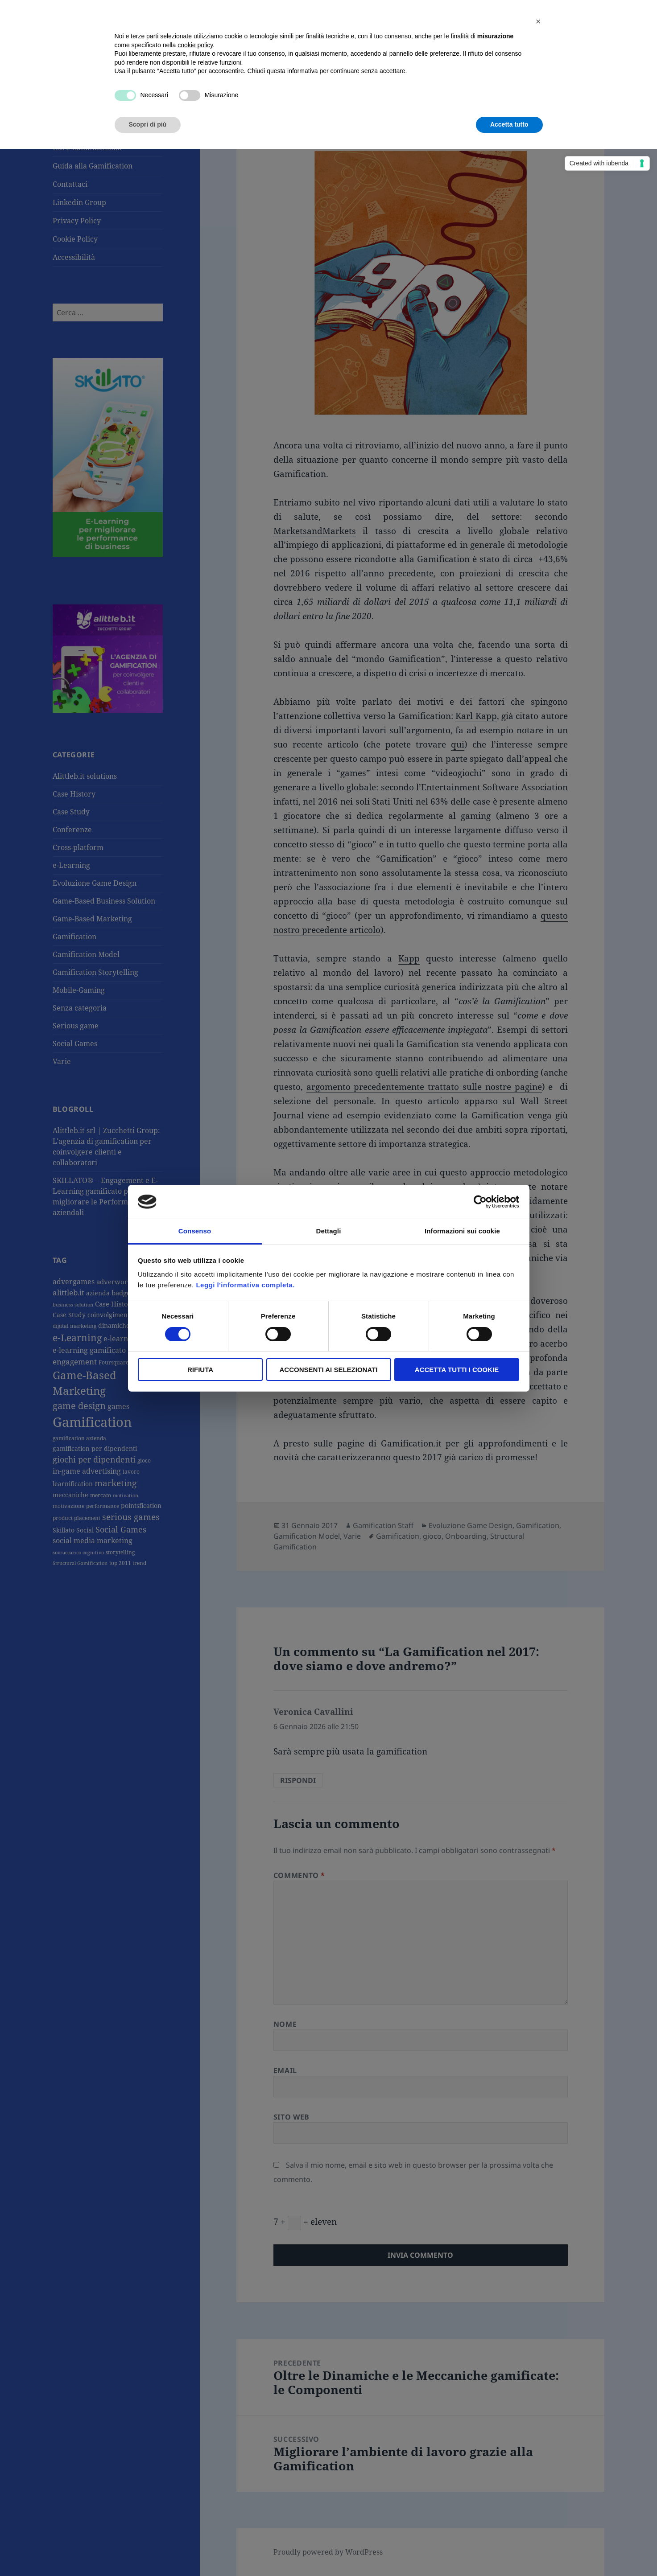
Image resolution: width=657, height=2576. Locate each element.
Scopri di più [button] (148, 124)
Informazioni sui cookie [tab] (462, 1231)
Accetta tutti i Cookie (457, 1369)
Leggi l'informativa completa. (245, 1285)
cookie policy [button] (195, 45)
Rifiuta (200, 1369)
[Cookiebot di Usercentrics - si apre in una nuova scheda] (480, 1201)
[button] (538, 21)
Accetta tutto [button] (509, 124)
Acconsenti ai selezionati (328, 1369)
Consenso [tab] (194, 1231)
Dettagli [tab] (328, 1231)
